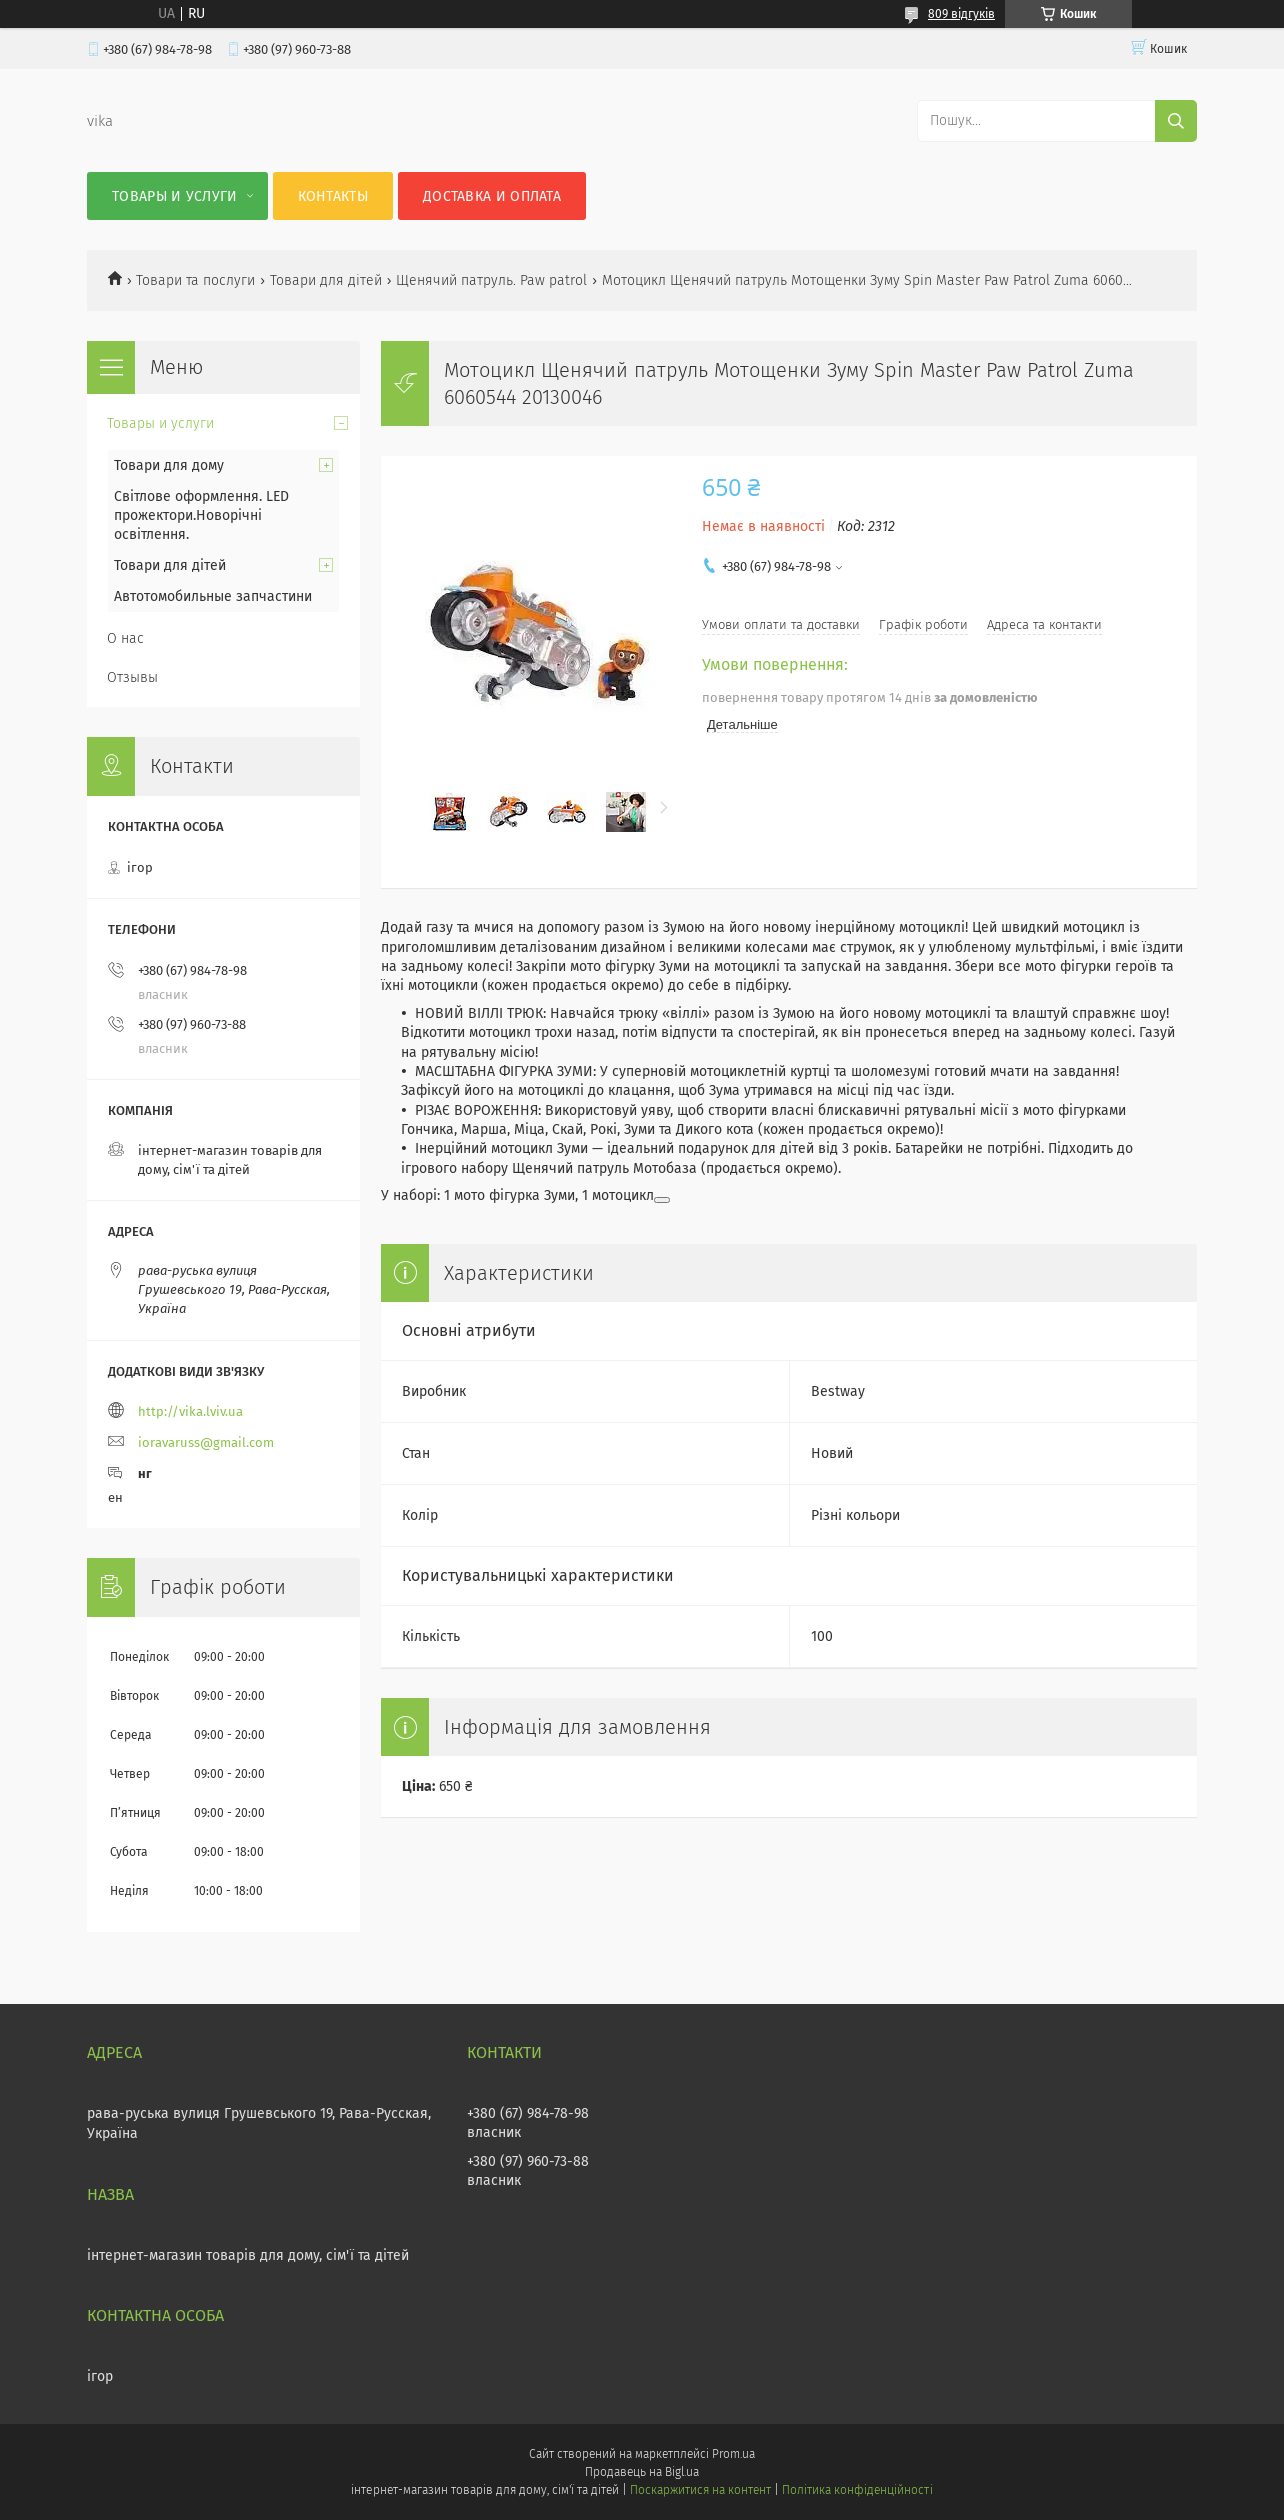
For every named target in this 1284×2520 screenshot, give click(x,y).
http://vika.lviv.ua (190, 1411)
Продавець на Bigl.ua (642, 2472)
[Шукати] (1176, 121)
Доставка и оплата (492, 196)
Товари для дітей (326, 280)
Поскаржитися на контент (700, 2490)
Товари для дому (169, 465)
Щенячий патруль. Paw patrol (491, 280)
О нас (125, 638)
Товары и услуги (175, 196)
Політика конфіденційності (857, 2490)
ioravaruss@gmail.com (206, 1442)
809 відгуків (961, 14)
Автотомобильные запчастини (213, 596)
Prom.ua (733, 2454)
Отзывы (132, 677)
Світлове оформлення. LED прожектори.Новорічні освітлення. (201, 515)
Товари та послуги (195, 280)
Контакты (333, 196)
